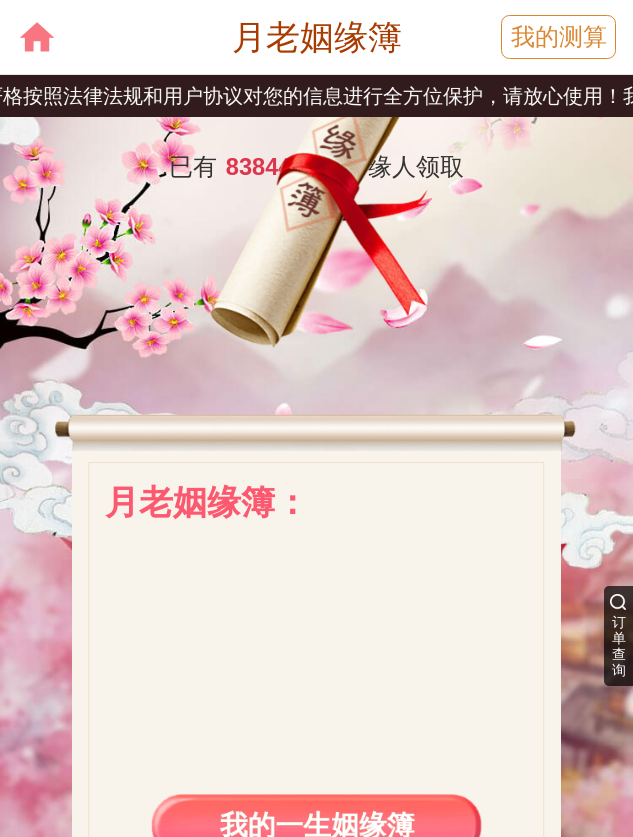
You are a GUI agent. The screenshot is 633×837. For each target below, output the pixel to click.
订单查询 (619, 646)
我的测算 (559, 37)
